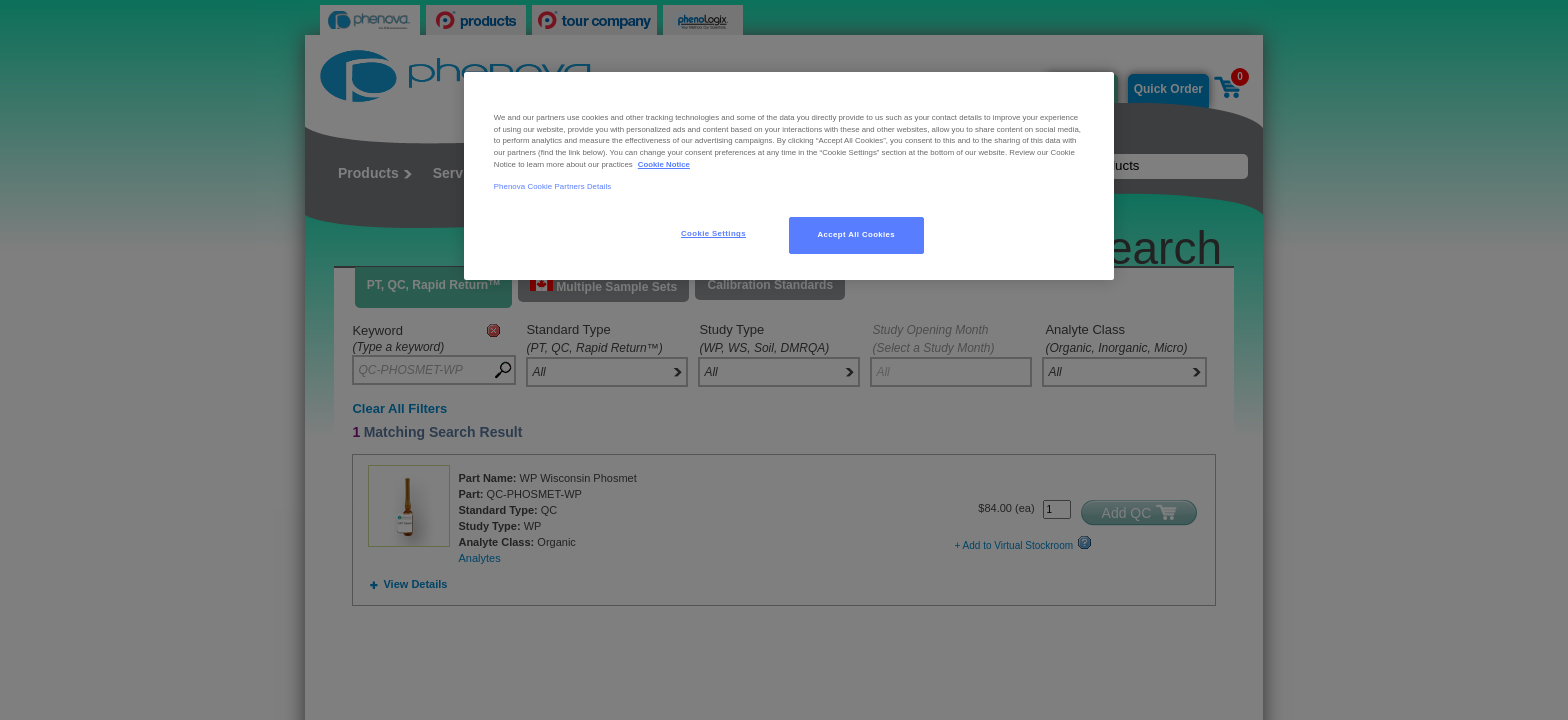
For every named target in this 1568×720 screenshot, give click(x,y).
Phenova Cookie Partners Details (553, 186)
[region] (789, 176)
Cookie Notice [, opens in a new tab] (664, 164)
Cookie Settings (713, 233)
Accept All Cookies (857, 234)
